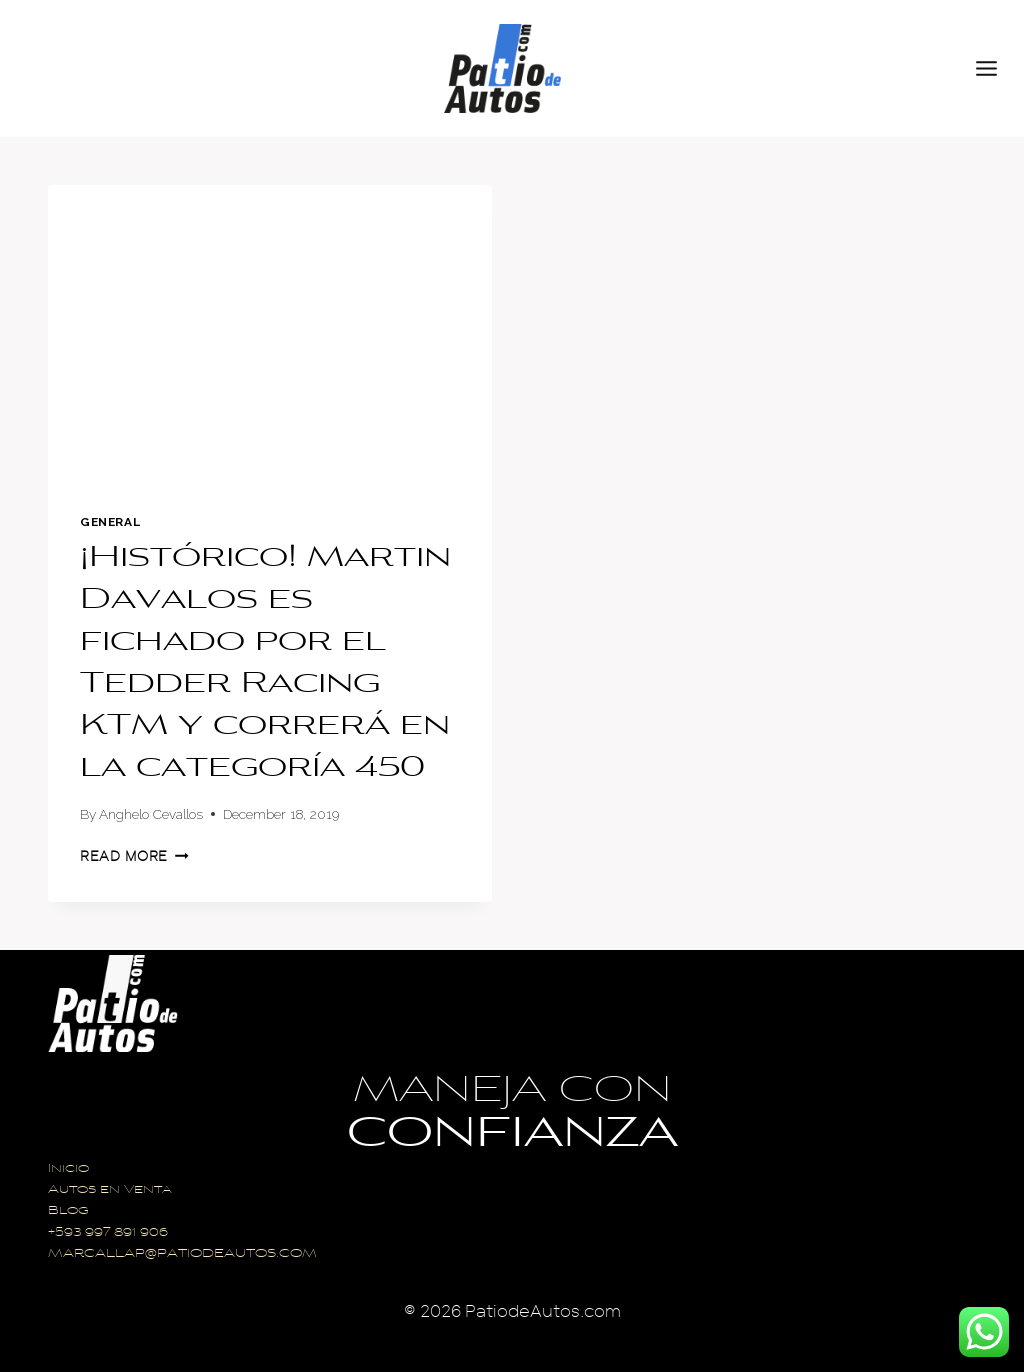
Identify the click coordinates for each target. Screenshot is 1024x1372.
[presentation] (270, 333)
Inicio (68, 1169)
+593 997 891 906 (108, 1233)
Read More (134, 856)
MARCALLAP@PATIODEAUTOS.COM (182, 1254)
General (110, 522)
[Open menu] (995, 68)
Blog (68, 1211)
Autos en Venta (110, 1190)
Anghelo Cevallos (151, 814)
